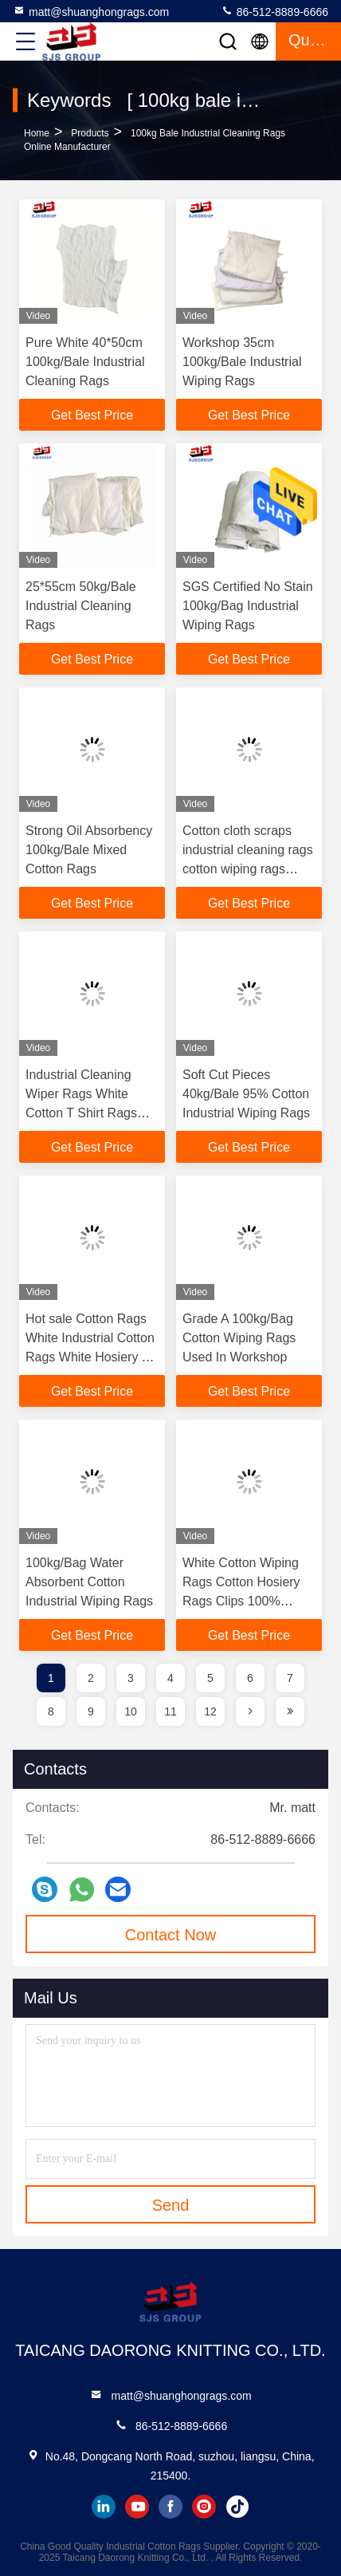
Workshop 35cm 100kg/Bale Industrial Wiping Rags (241, 362)
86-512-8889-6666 (274, 11)
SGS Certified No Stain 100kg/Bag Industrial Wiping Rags (247, 606)
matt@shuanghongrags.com (91, 11)
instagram (204, 2507)
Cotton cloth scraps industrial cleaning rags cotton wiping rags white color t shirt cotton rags (247, 869)
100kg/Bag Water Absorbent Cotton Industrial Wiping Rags (89, 1582)
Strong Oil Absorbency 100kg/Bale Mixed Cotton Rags (88, 850)
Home (36, 133)
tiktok (237, 2507)
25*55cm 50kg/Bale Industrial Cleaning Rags (80, 606)
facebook (170, 2507)
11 (170, 1711)
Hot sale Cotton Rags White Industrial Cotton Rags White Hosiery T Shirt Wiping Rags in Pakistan (90, 1357)
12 (210, 1711)
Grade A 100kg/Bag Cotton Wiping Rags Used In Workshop (239, 1338)
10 (130, 1711)
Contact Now (171, 1935)
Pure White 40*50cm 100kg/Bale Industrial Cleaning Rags (84, 362)
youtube (137, 2507)
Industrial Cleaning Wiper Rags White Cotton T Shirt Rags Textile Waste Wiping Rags (84, 1113)
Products (89, 133)
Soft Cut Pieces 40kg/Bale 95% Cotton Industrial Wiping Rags (246, 1094)
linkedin (104, 2507)
